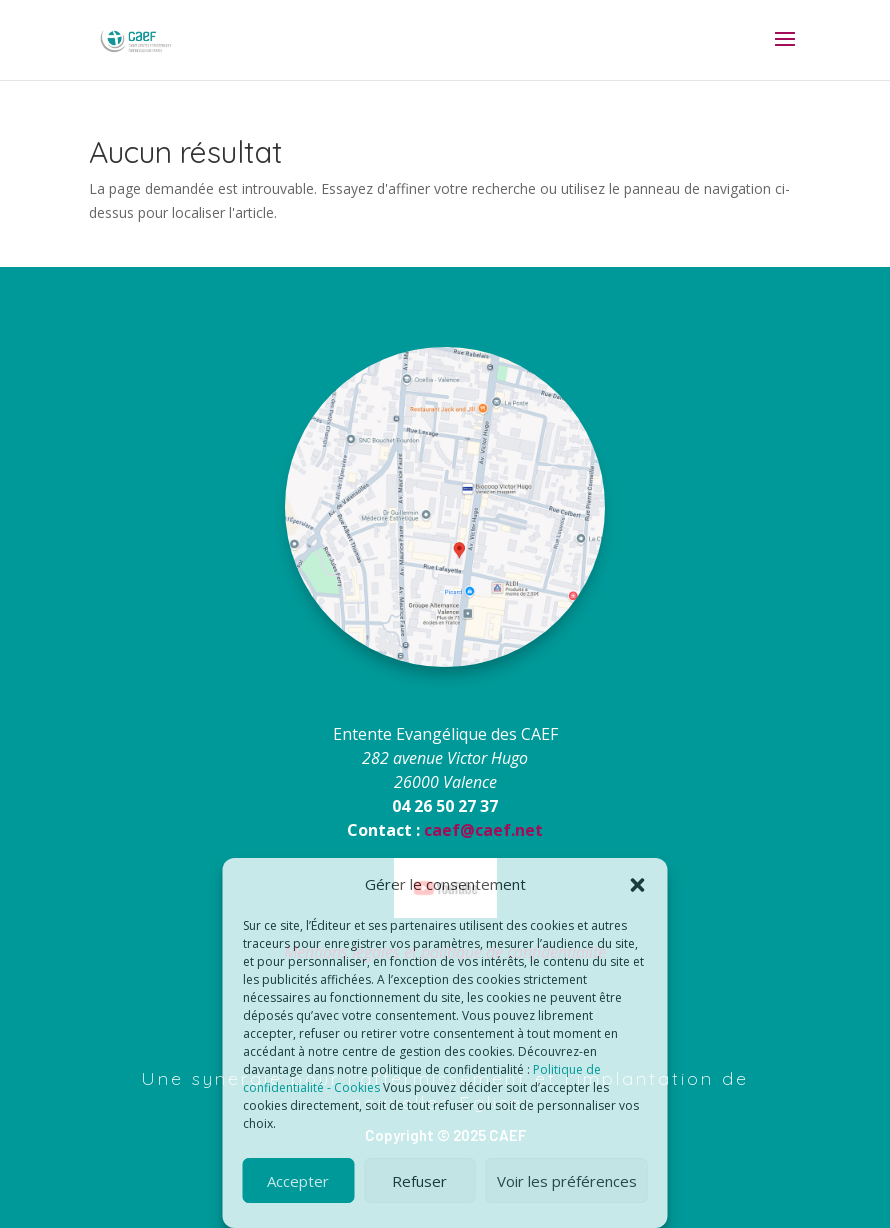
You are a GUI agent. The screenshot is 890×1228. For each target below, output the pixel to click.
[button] (638, 885)
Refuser (419, 1181)
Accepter (298, 1181)
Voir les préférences (567, 1181)
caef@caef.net (483, 830)
